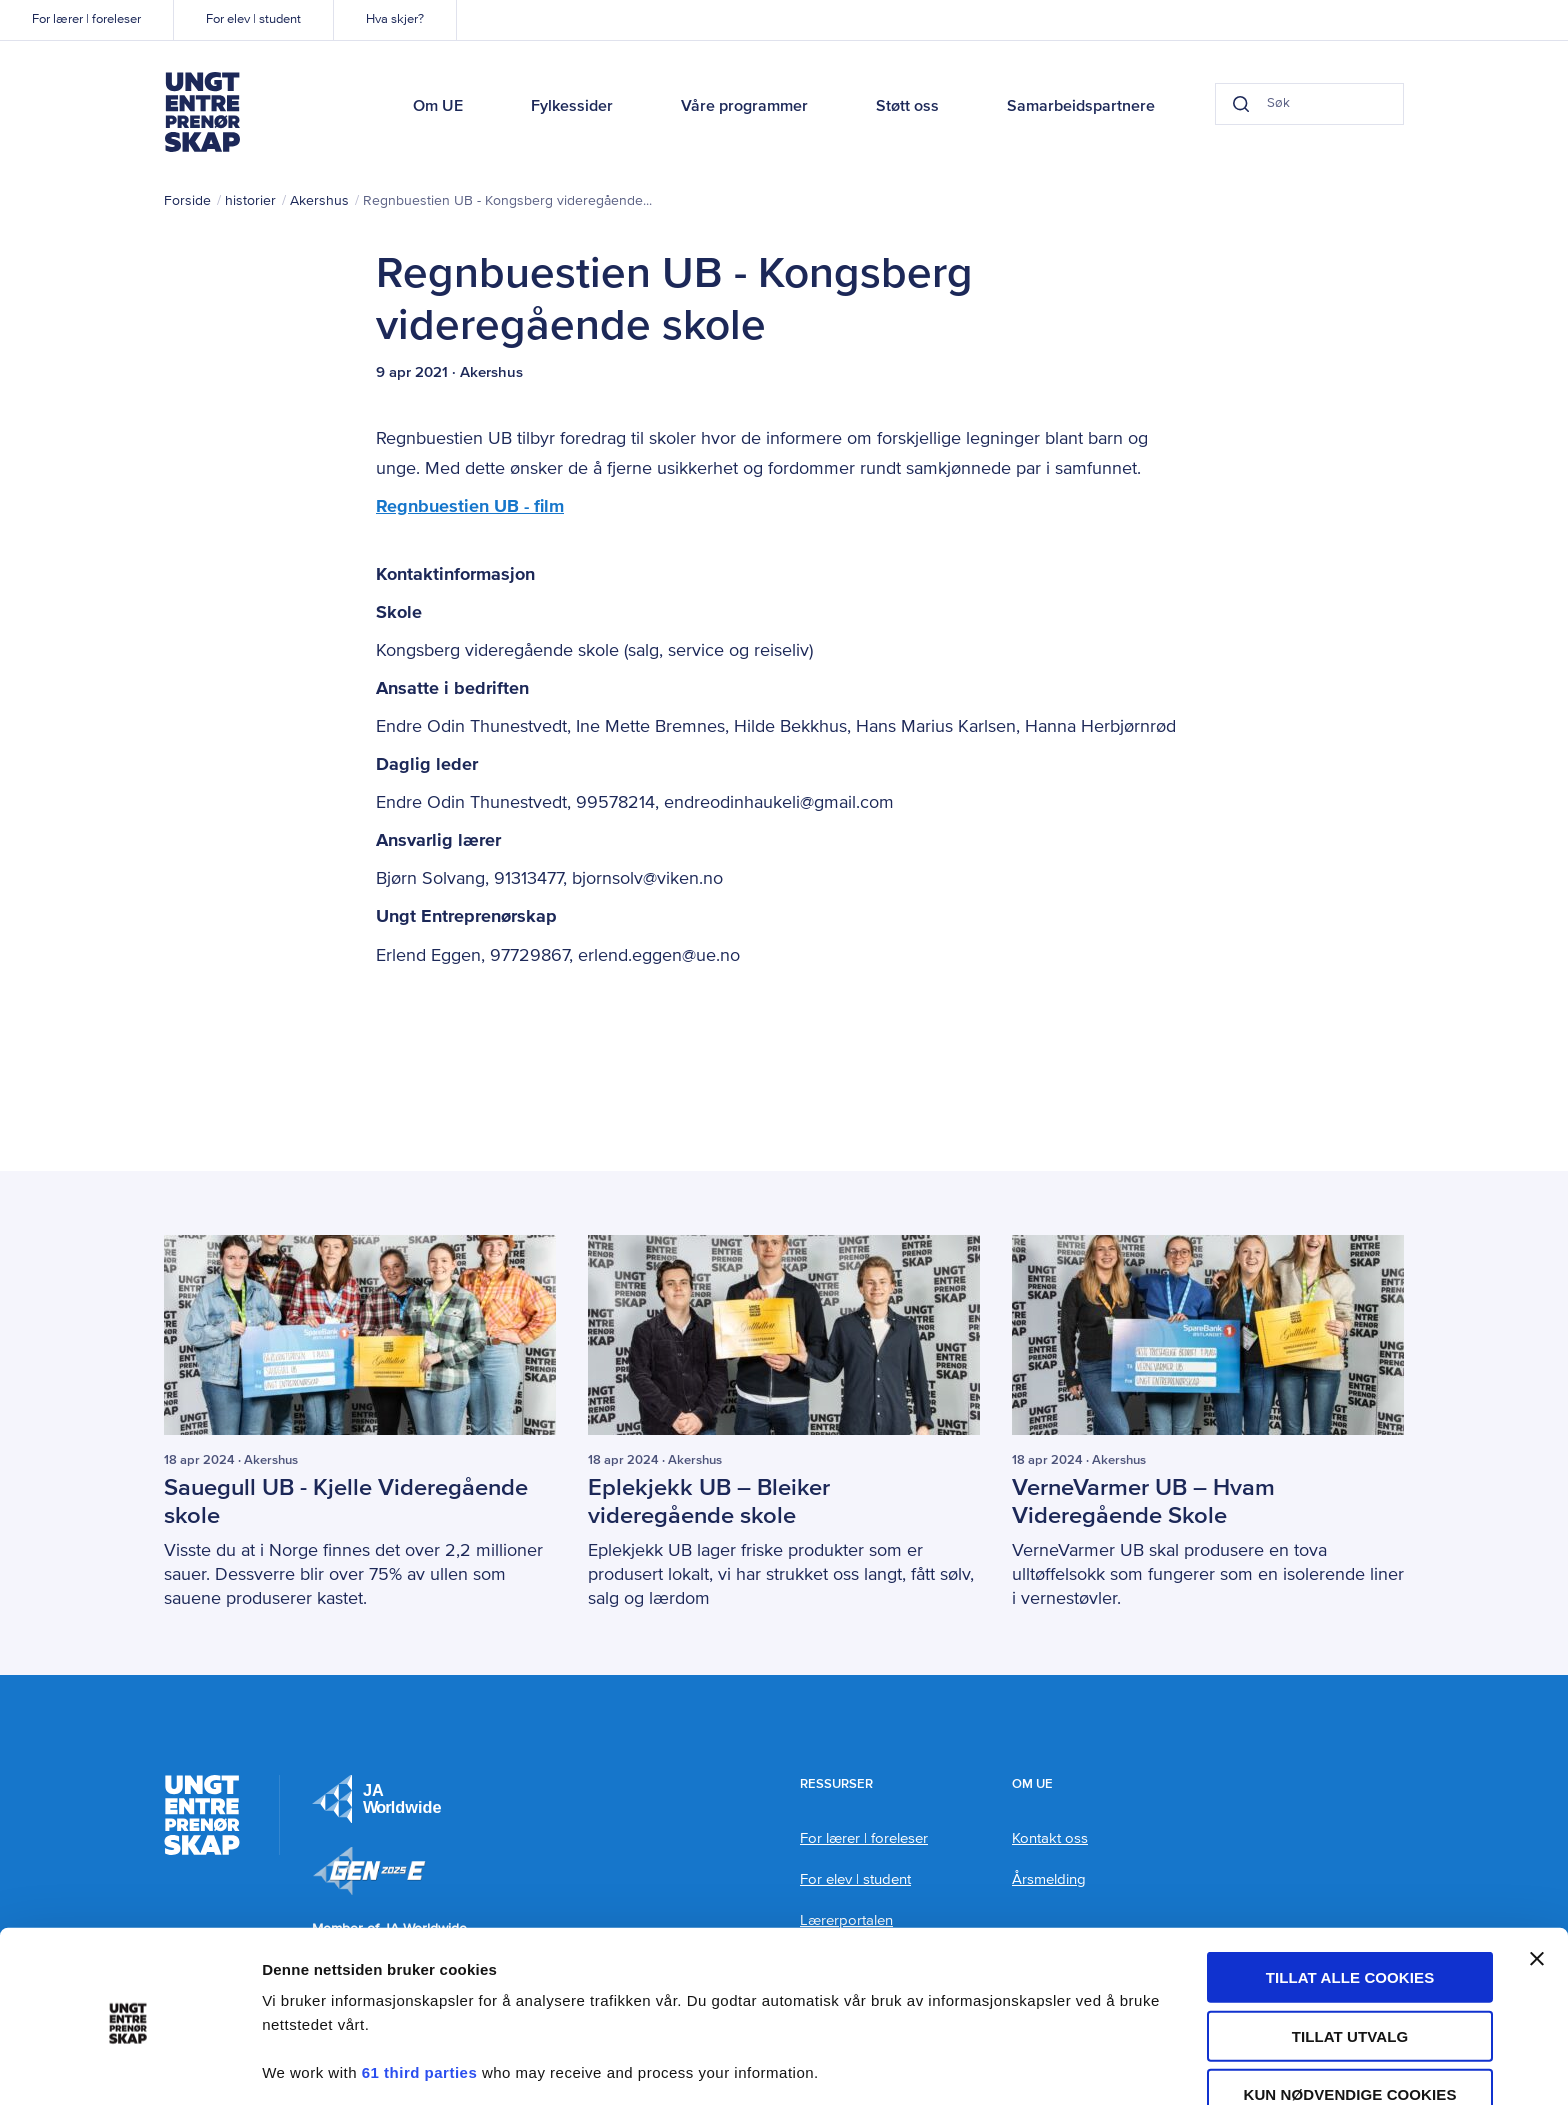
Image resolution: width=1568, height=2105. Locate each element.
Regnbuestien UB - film (470, 507)
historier (250, 201)
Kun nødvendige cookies (1349, 2022)
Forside (187, 201)
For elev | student (253, 19)
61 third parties (420, 2000)
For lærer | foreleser (86, 19)
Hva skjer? (395, 19)
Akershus (319, 201)
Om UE (438, 107)
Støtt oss (907, 107)
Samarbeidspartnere (1081, 107)
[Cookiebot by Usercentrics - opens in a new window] (129, 2066)
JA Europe (377, 1798)
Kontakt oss (1050, 1837)
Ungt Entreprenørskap (202, 112)
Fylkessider (572, 107)
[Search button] (1230, 104)
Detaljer (1065, 2065)
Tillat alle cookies (1350, 1905)
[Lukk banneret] (1537, 1887)
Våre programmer (744, 107)
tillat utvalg (1350, 1964)
